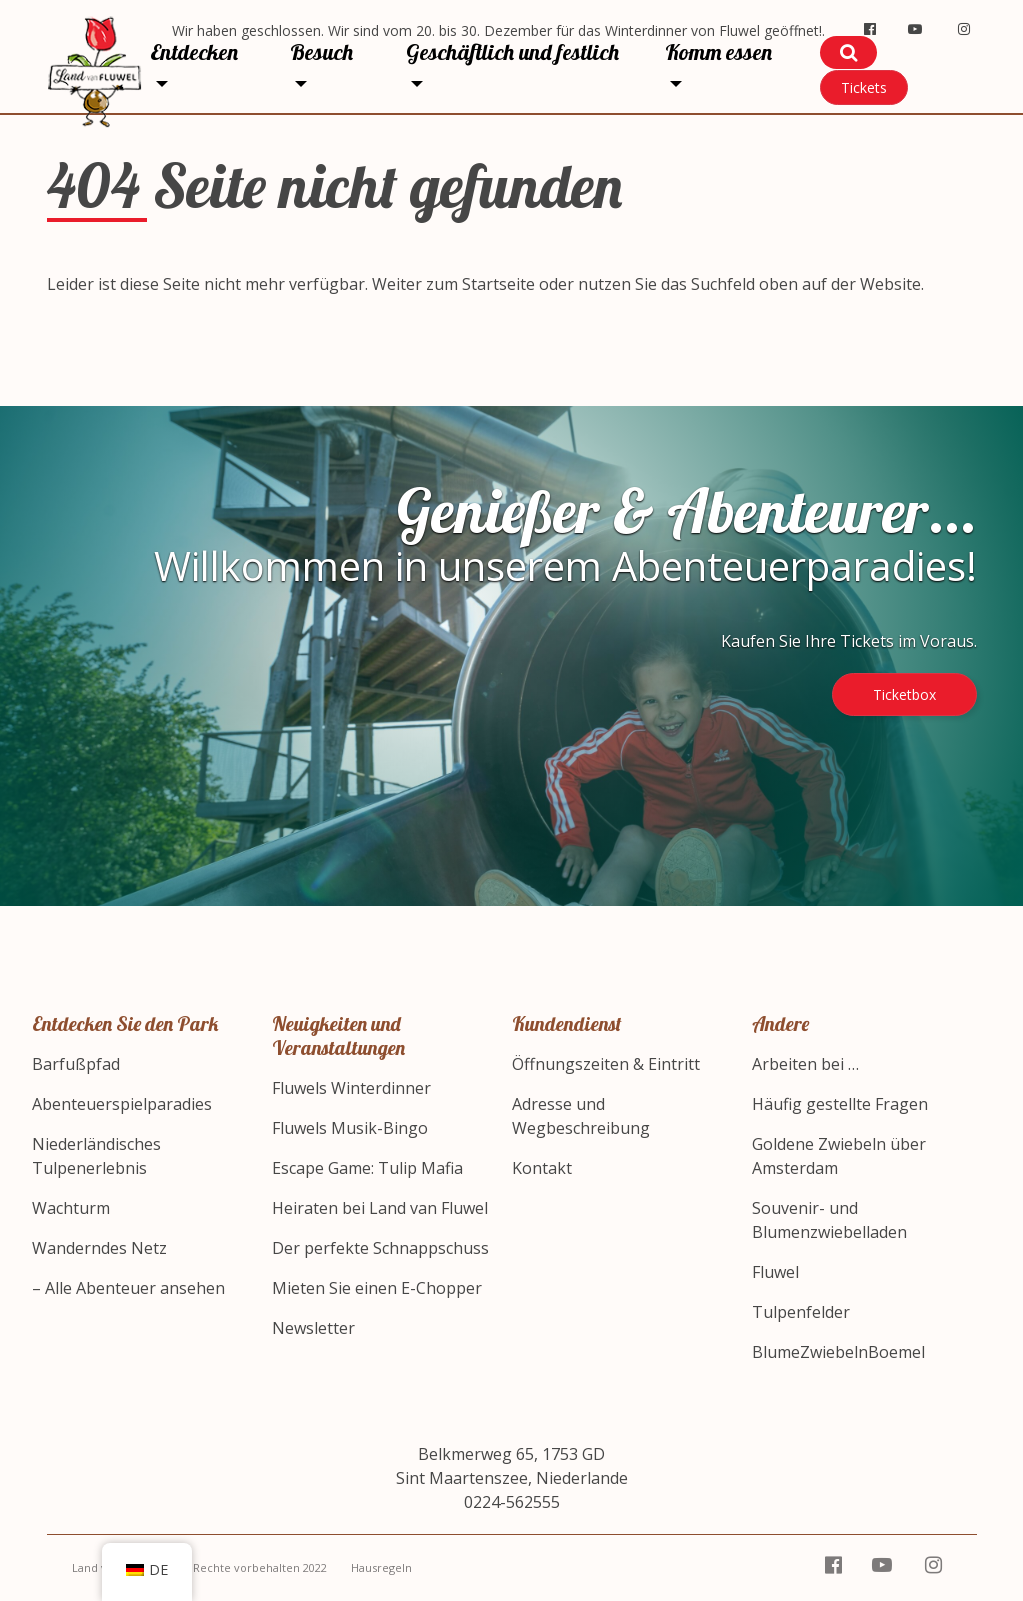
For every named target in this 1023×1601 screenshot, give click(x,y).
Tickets (864, 87)
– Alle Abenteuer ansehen (128, 1288)
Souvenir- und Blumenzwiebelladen (829, 1220)
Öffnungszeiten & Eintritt (606, 1064)
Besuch (321, 52)
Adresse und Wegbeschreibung (581, 1116)
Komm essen (718, 52)
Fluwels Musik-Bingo (350, 1128)
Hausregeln (381, 1567)
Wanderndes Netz (99, 1248)
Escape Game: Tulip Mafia (367, 1168)
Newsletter (313, 1328)
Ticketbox (904, 694)
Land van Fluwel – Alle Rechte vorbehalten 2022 (199, 1567)
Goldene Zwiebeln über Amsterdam (839, 1156)
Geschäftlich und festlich (512, 52)
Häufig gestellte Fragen (840, 1104)
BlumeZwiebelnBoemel (838, 1352)
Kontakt (542, 1168)
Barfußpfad (76, 1064)
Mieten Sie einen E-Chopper (377, 1288)
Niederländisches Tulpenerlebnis (96, 1156)
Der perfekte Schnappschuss (380, 1248)
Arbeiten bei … (805, 1064)
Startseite (498, 284)
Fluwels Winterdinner (351, 1088)
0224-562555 (512, 1502)
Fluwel (775, 1272)
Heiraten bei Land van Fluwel (380, 1208)
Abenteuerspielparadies (122, 1104)
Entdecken (194, 52)
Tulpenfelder (801, 1312)
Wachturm (71, 1208)
